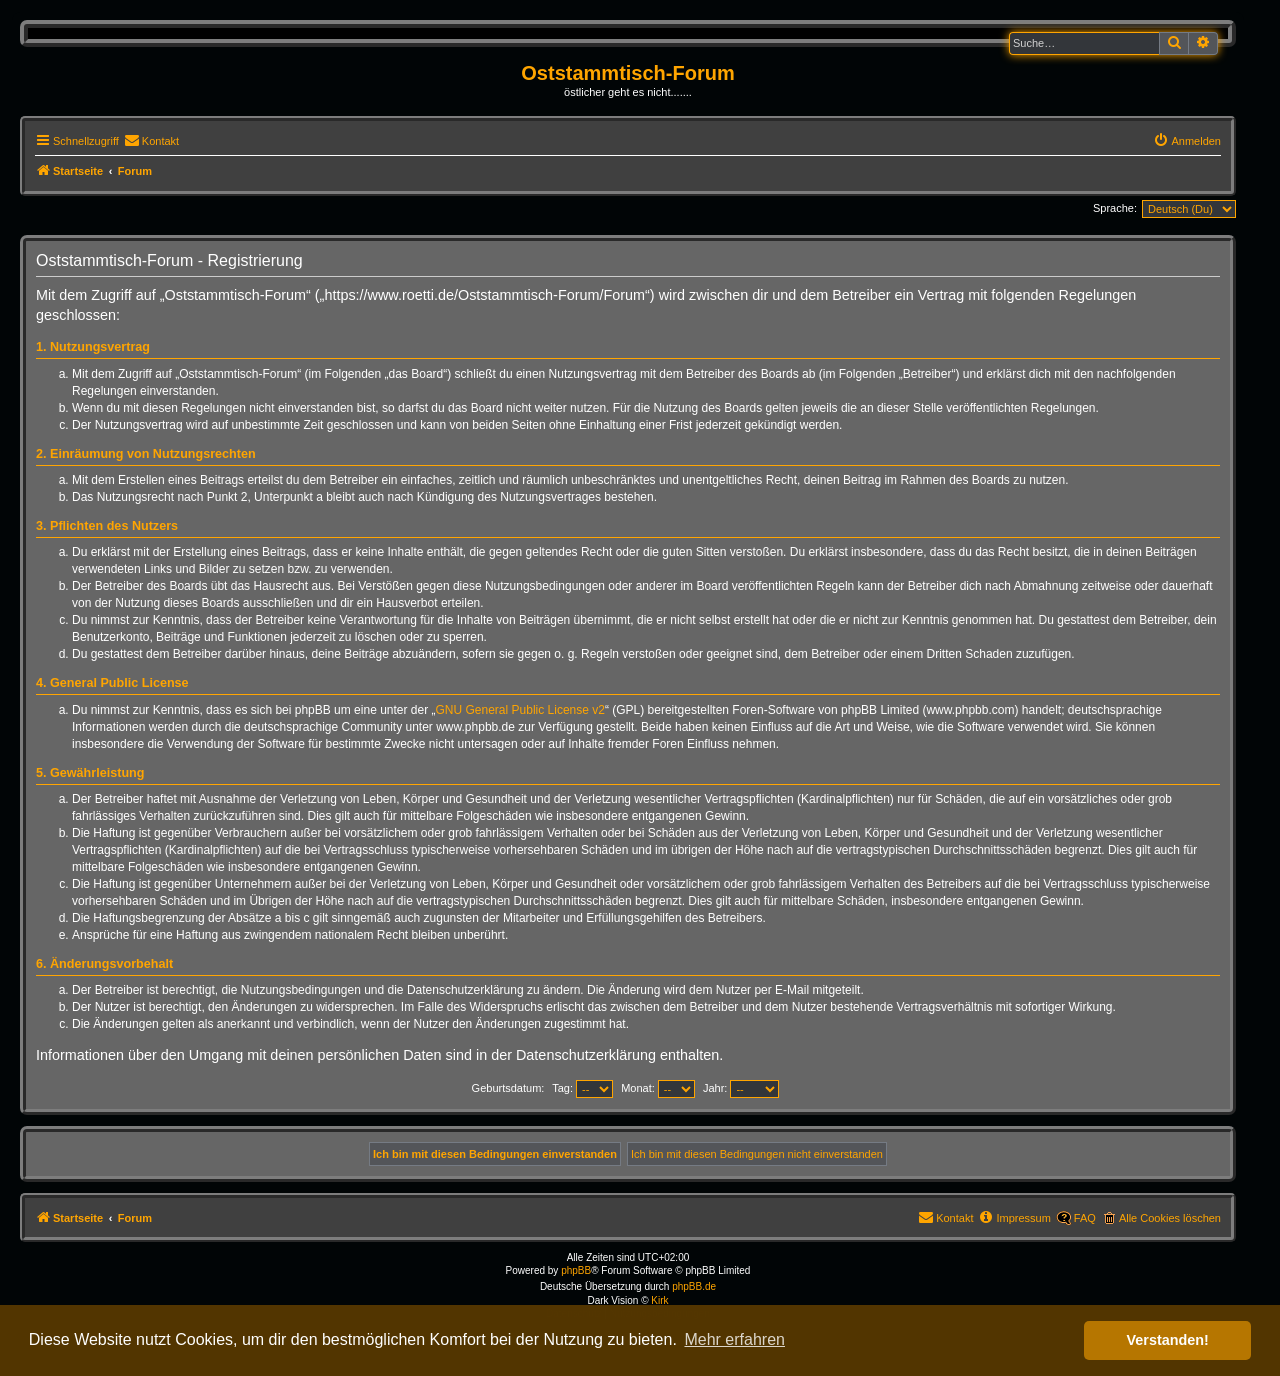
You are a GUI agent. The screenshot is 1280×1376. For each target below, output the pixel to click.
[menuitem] (151, 141)
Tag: (582, 1088)
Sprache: (1115, 208)
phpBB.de (694, 1286)
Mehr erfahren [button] (734, 1339)
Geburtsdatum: (508, 1088)
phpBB (576, 1270)
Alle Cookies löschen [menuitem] (1170, 1218)
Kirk (659, 1300)
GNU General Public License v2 (520, 710)
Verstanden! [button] (1168, 1340)
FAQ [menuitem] (1085, 1218)
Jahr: (741, 1088)
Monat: (658, 1088)
